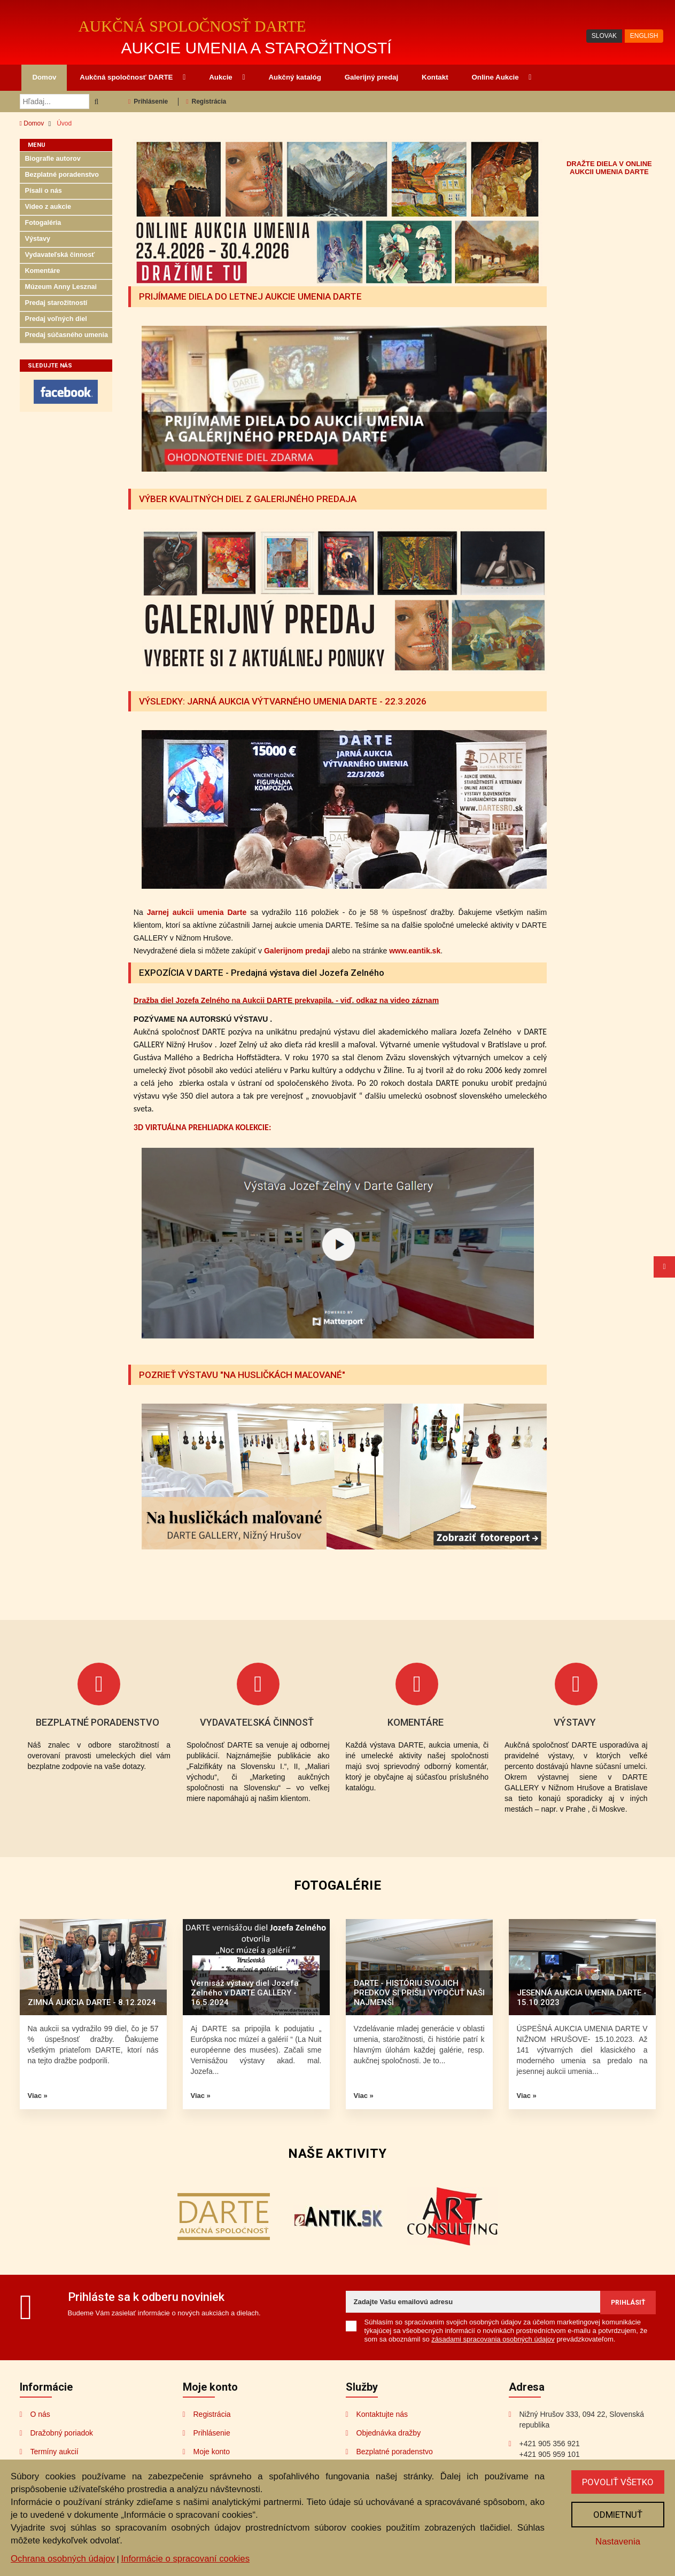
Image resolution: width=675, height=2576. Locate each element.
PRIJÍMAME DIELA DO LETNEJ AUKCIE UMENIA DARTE (250, 296)
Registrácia (206, 101)
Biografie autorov (53, 158)
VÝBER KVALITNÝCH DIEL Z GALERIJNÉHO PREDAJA (247, 499)
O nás (40, 2414)
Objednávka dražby (388, 2433)
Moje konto (211, 2451)
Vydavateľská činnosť (60, 255)
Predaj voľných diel (56, 319)
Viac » (38, 2096)
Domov (44, 77)
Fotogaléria (43, 222)
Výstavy (38, 238)
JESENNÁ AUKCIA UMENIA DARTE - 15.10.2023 (582, 1997)
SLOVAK (604, 36)
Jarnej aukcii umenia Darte (197, 912)
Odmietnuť (617, 2514)
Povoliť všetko (618, 2482)
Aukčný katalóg (294, 77)
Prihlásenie (148, 101)
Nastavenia (617, 2541)
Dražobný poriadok (62, 2433)
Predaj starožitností (56, 303)
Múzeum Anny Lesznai (61, 287)
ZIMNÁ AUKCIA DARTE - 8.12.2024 (92, 2002)
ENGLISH (644, 36)
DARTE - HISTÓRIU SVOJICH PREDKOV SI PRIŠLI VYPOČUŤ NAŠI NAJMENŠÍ (419, 1992)
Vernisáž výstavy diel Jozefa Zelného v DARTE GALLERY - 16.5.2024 (245, 1992)
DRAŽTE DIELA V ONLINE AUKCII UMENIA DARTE (609, 168)
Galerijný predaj (372, 77)
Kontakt (435, 77)
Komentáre (42, 271)
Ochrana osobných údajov (63, 2559)
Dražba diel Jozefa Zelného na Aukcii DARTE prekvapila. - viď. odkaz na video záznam (286, 1000)
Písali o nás (43, 190)
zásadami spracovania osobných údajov (493, 2339)
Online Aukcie (501, 77)
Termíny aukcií (54, 2451)
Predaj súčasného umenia (66, 335)
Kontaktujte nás (382, 2414)
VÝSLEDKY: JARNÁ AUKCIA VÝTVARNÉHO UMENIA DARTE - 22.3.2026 (282, 701)
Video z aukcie (48, 206)
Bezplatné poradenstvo (62, 174)
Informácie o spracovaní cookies (185, 2559)
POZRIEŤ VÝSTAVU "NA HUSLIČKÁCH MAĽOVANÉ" (242, 1374)
